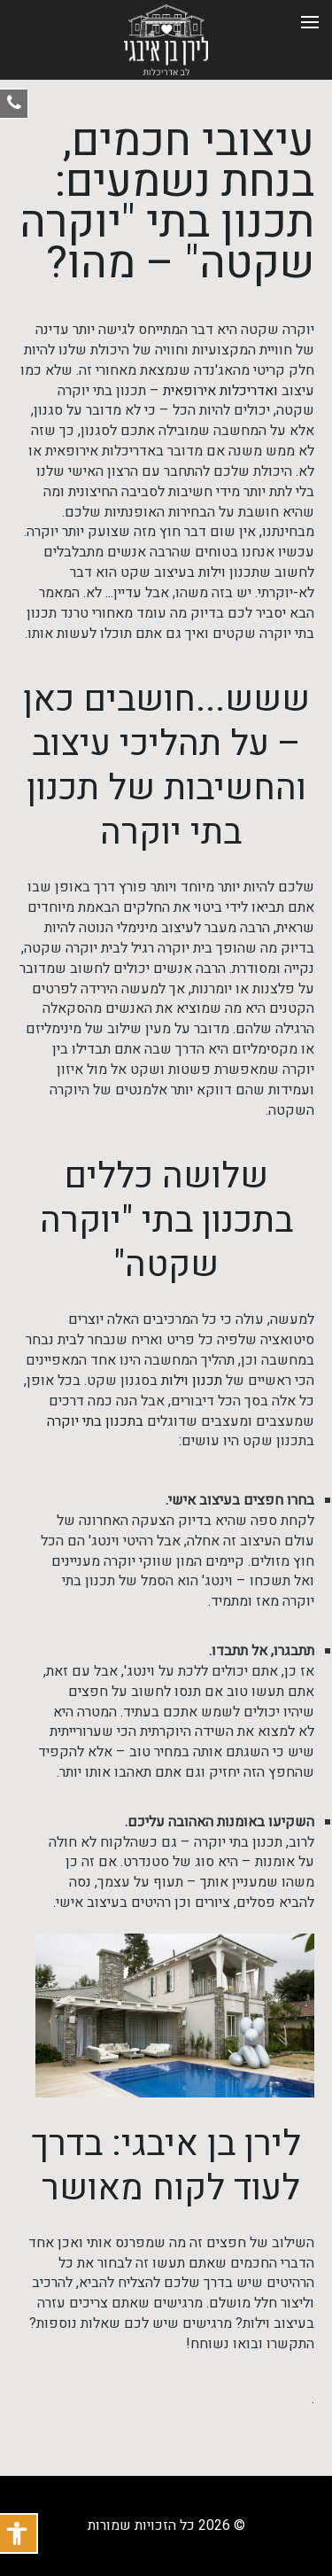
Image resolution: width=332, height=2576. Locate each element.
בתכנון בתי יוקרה (95, 1422)
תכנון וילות (191, 1381)
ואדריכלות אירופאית (220, 391)
